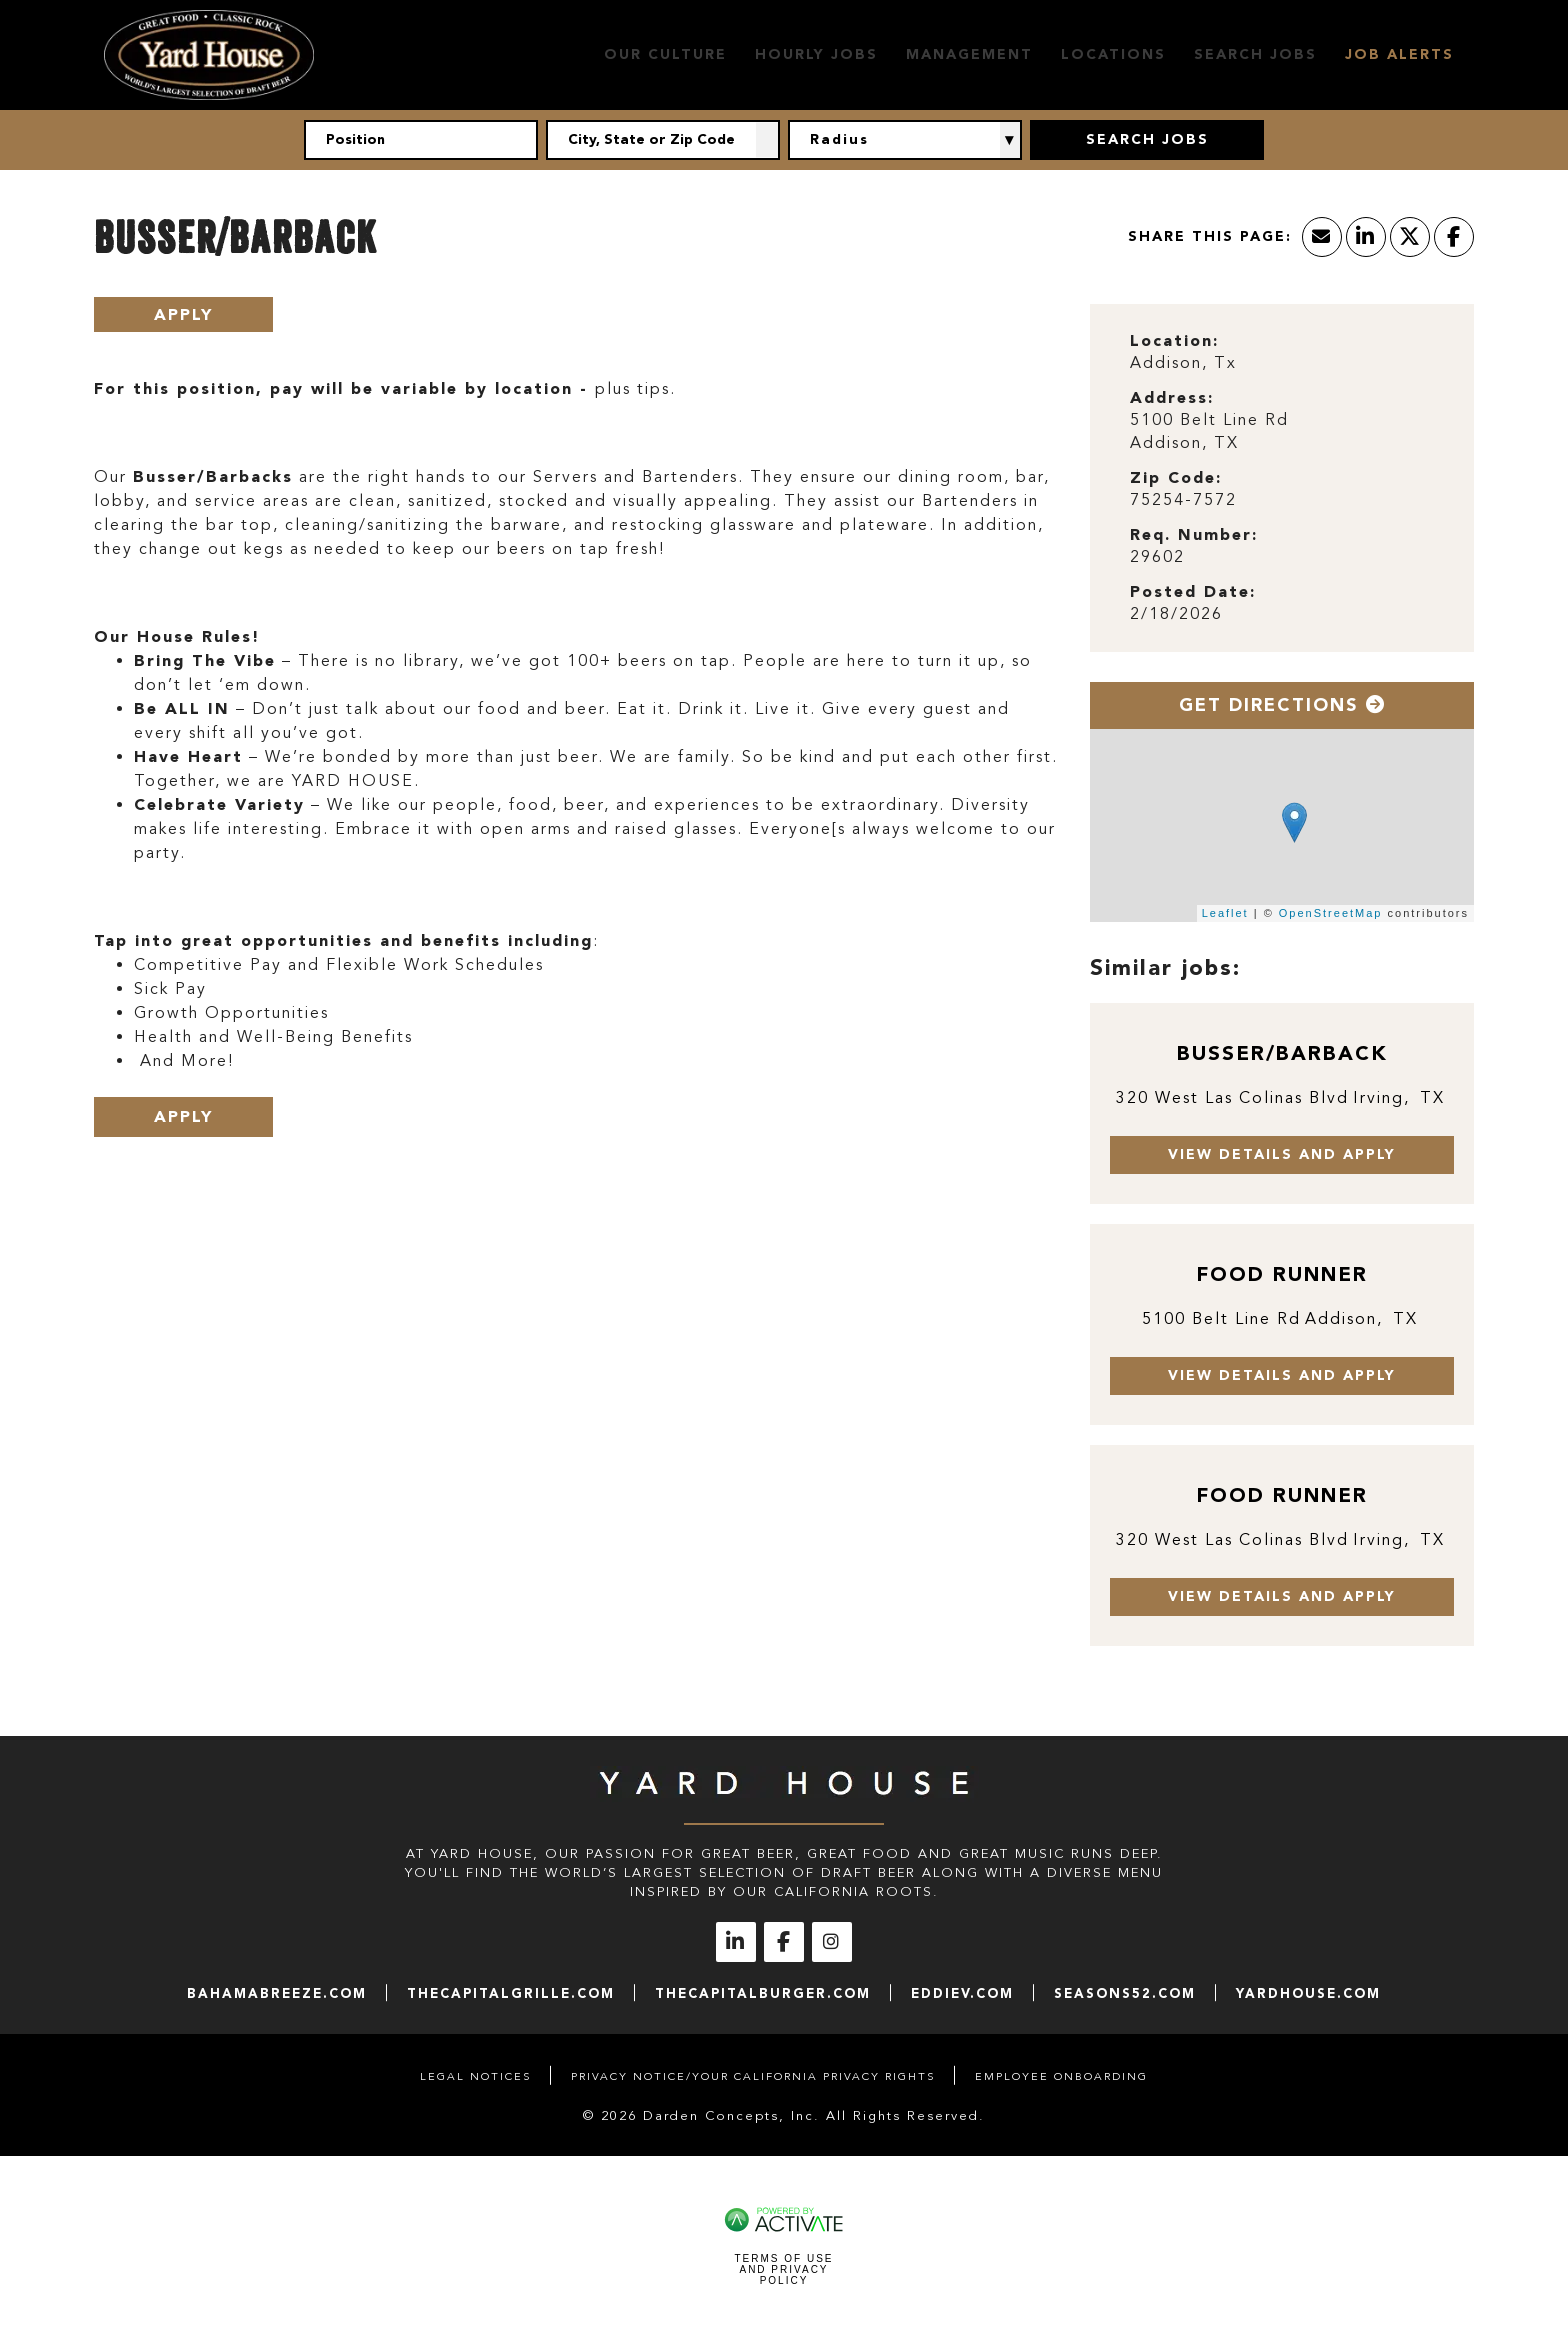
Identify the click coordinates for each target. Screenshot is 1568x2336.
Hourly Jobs (816, 54)
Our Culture (665, 54)
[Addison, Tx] (1282, 363)
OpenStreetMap (1331, 913)
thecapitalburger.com (763, 1993)
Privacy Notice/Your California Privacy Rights (753, 2076)
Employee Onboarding (1061, 2076)
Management (969, 54)
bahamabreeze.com (277, 1993)
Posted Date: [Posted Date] (1193, 591)
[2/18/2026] (1282, 614)
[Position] (421, 140)
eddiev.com (962, 1993)
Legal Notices (475, 2076)
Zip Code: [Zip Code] (1176, 477)
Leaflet (1225, 913)
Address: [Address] (1172, 397)
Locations (1113, 54)
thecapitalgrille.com (511, 1993)
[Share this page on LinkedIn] (1366, 237)
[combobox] (663, 140)
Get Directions (1282, 705)
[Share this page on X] (1410, 237)
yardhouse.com (1308, 1993)
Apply (183, 314)
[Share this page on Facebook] (1454, 237)
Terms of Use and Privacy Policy (783, 2269)
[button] (768, 140)
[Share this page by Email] (1322, 237)
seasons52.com (1125, 1993)
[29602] (1282, 557)
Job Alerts (1399, 54)
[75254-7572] (1282, 500)
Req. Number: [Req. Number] (1194, 534)
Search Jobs (1255, 54)
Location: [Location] (1174, 340)
